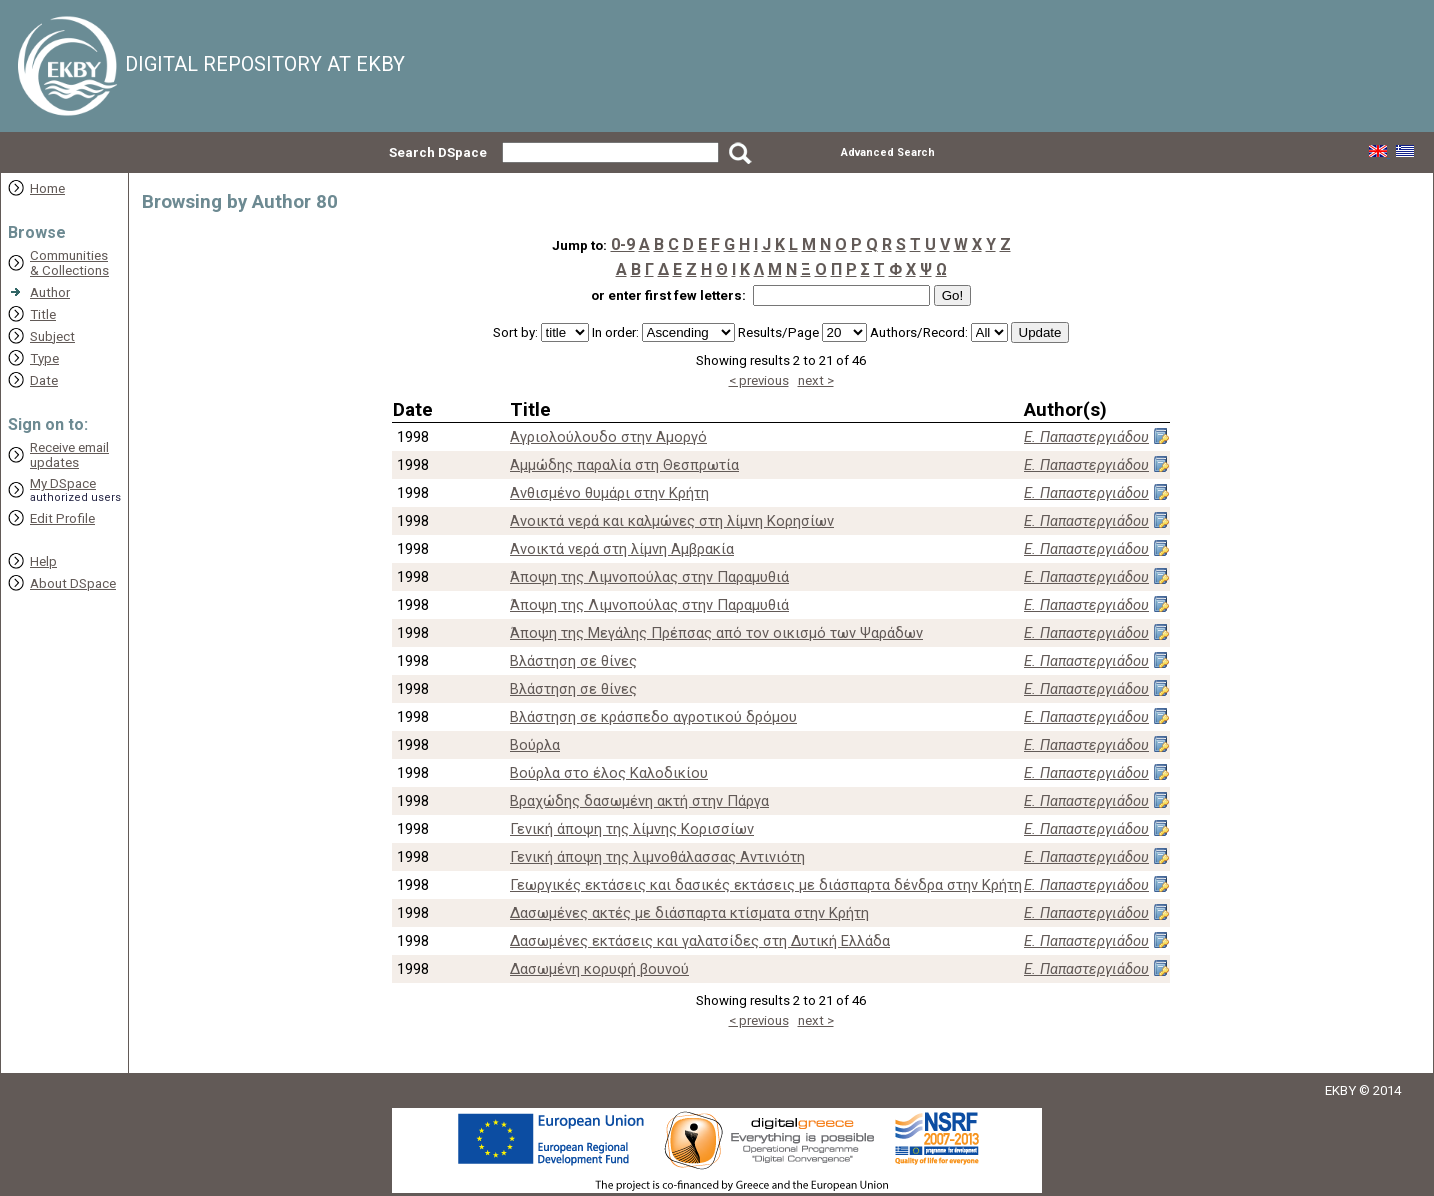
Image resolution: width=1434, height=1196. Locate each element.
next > (816, 380)
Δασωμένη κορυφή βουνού (599, 969)
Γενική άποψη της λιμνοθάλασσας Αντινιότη (657, 857)
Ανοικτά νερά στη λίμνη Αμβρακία (622, 549)
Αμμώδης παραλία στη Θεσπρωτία (624, 465)
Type (44, 358)
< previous (759, 380)
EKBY (1340, 1090)
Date (44, 380)
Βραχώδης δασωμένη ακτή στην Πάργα (639, 801)
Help (43, 561)
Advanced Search (888, 152)
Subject (52, 336)
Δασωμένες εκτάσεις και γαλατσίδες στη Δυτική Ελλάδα (700, 941)
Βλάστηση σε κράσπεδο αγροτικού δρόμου (653, 717)
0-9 (623, 244)
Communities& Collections (69, 263)
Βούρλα (535, 745)
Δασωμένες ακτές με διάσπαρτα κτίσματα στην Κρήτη (689, 913)
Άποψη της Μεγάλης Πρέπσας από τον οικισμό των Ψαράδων (716, 633)
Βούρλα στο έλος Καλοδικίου (609, 773)
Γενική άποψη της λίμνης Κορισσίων (632, 829)
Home (47, 188)
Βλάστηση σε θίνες (573, 661)
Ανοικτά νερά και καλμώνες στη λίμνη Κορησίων (672, 521)
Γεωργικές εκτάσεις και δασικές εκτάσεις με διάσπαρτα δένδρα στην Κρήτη (766, 885)
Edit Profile (62, 518)
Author (50, 292)
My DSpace (63, 483)
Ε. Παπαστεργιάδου (1086, 437)
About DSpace (73, 583)
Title (43, 314)
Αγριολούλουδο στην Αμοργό (608, 437)
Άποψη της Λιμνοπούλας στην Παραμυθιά (649, 577)
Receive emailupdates (69, 455)
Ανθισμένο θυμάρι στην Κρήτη (609, 493)
